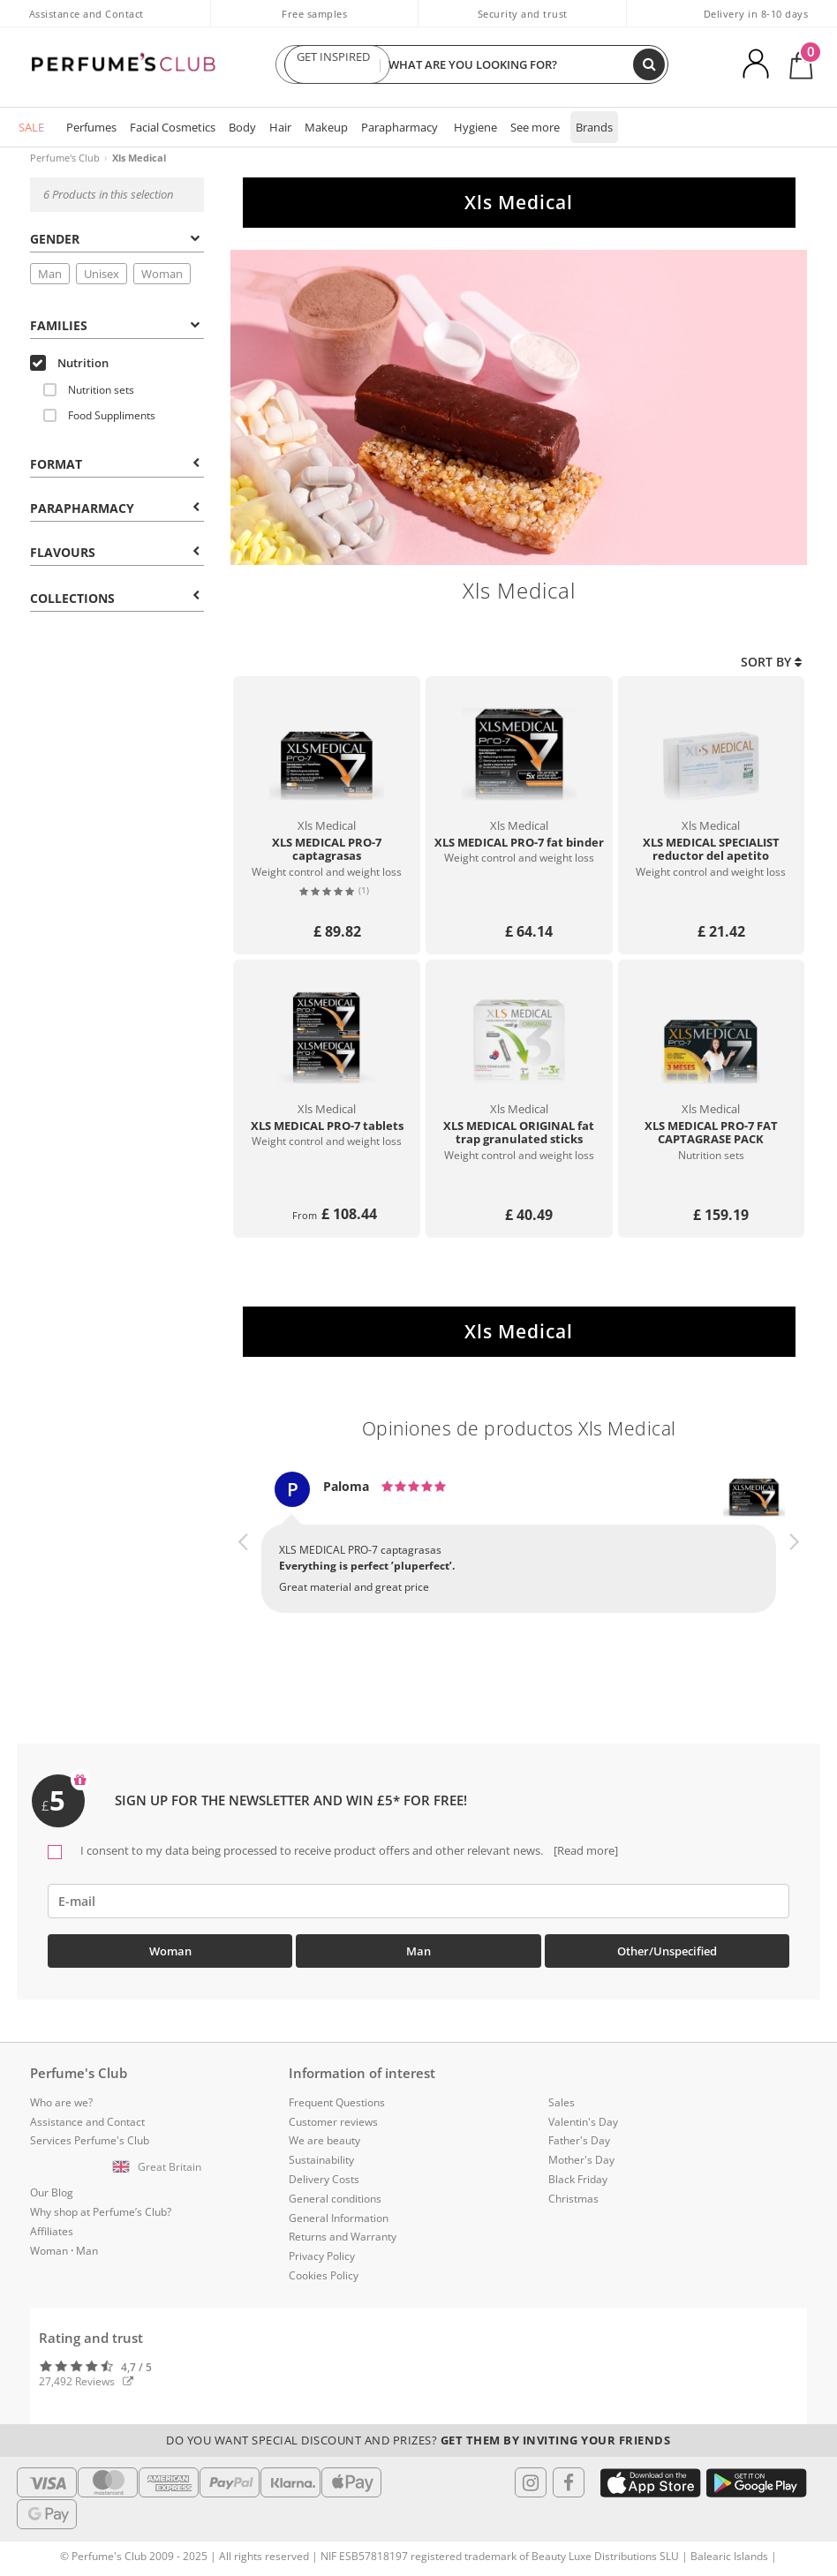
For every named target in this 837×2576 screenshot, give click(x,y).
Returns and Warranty (342, 2236)
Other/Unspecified (667, 1951)
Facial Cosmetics (172, 127)
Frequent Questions (337, 2102)
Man (50, 274)
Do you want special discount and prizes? (418, 2440)
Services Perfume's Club (89, 2140)
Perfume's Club (65, 157)
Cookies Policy (323, 2275)
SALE (31, 127)
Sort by (771, 661)
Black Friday (577, 2179)
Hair (280, 127)
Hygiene (475, 127)
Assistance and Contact (86, 13)
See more (535, 127)
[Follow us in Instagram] (531, 2482)
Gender (115, 238)
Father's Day (579, 2140)
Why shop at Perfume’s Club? (100, 2211)
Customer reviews (333, 2121)
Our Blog (51, 2192)
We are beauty (324, 2140)
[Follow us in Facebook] (568, 2482)
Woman (162, 274)
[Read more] (584, 1850)
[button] (243, 1558)
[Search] (649, 64)
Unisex (101, 274)
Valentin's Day (583, 2121)
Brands (594, 127)
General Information (338, 2218)
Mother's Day (581, 2159)
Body (242, 127)
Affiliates (51, 2231)
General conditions (335, 2198)
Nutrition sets (88, 389)
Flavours (115, 552)
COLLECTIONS (115, 598)
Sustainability (321, 2159)
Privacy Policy (322, 2255)
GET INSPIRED (333, 64)
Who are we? (61, 2102)
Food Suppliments (99, 415)
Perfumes (91, 127)
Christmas (573, 2198)
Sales (561, 2102)
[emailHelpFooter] (418, 1901)
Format (115, 464)
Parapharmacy (399, 127)
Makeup (326, 127)
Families (115, 325)
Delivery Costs (324, 2179)
